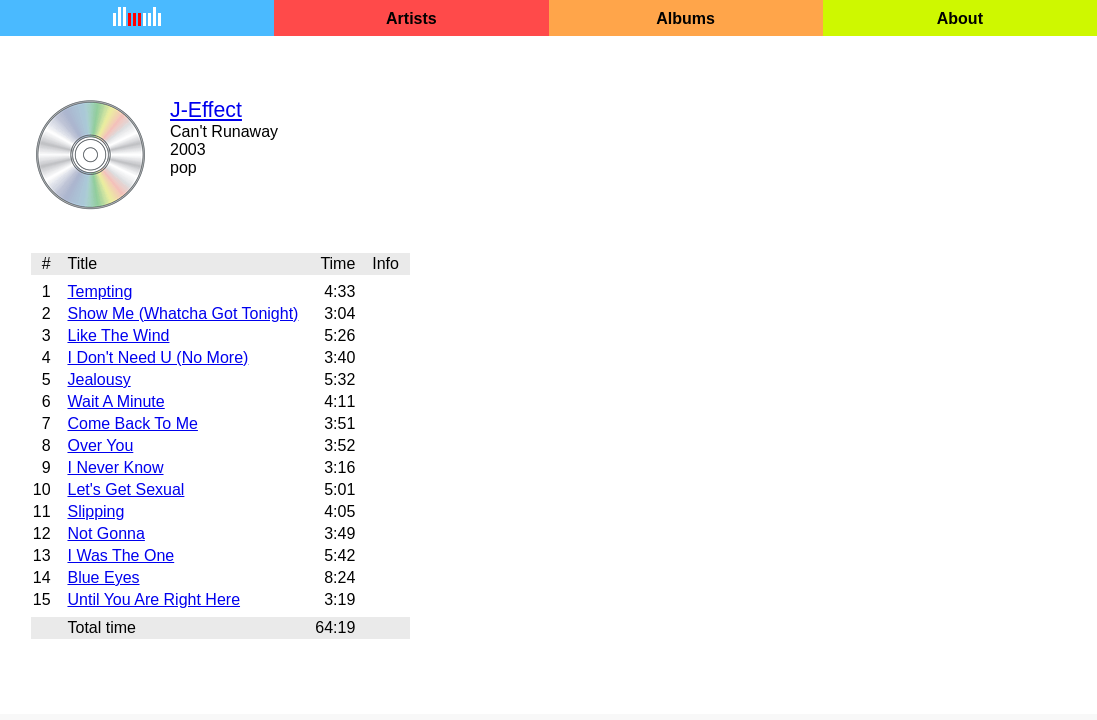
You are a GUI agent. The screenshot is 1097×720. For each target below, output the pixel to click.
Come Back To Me (132, 423)
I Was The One (120, 555)
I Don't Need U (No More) (157, 357)
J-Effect (206, 110)
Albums (685, 18)
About (960, 18)
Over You (100, 445)
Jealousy (98, 379)
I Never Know (115, 467)
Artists (411, 18)
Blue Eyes (103, 577)
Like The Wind (118, 335)
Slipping (95, 511)
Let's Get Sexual (125, 489)
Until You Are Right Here (153, 599)
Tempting (99, 291)
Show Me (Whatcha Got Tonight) (182, 313)
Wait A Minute (115, 401)
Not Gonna (105, 533)
